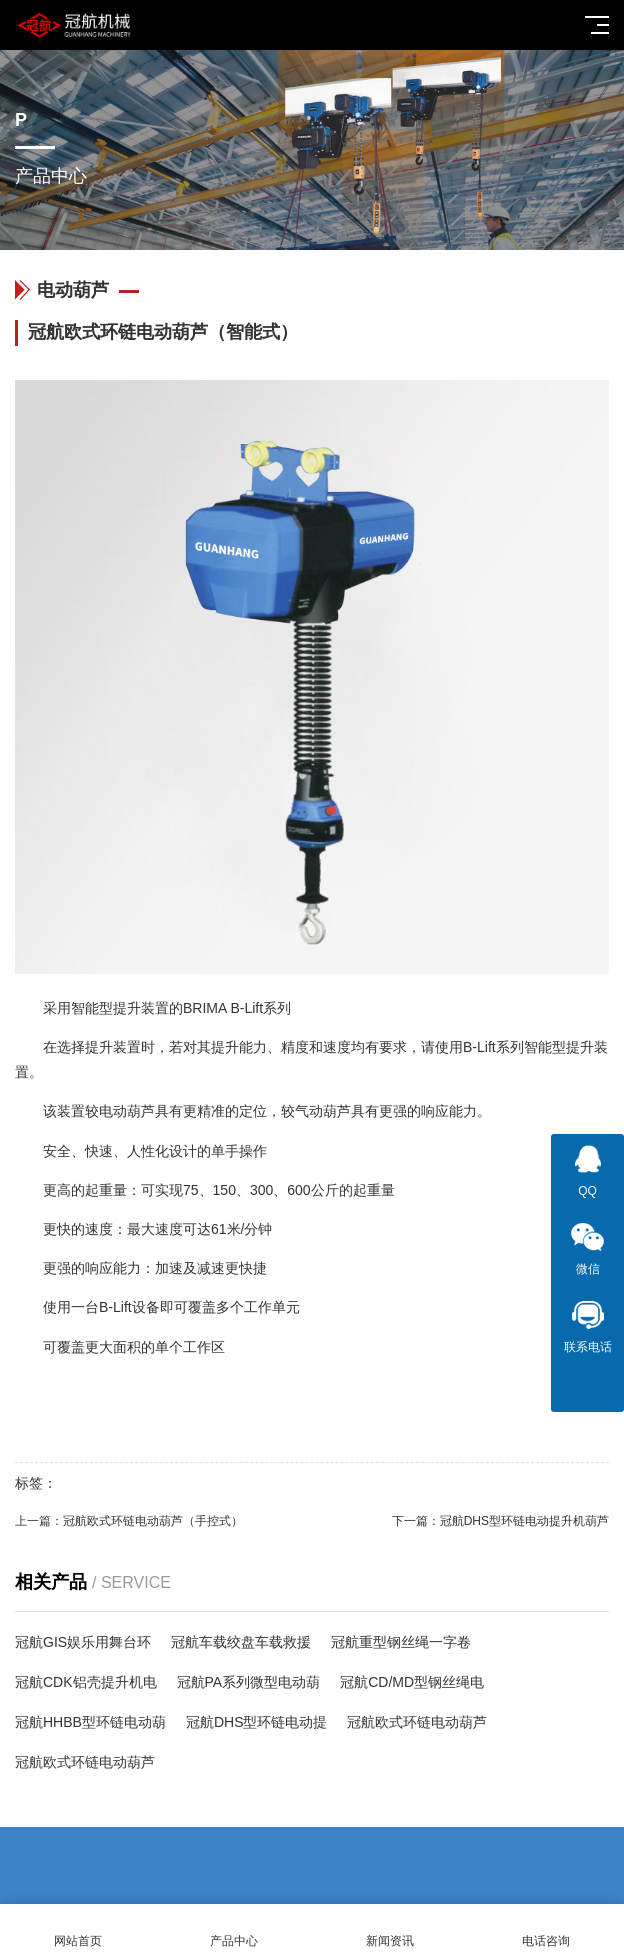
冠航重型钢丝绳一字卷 (401, 1642)
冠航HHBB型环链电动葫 (90, 1722)
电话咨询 (546, 1929)
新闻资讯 (390, 1929)
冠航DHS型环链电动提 (257, 1722)
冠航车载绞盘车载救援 (241, 1642)
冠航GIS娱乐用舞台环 (83, 1642)
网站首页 (78, 1929)
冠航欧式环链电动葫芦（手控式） (153, 1521)
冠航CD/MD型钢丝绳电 (412, 1682)
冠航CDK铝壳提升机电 (86, 1682)
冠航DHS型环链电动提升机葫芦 (524, 1521)
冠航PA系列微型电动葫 (249, 1682)
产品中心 (234, 1929)
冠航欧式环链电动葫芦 (417, 1722)
